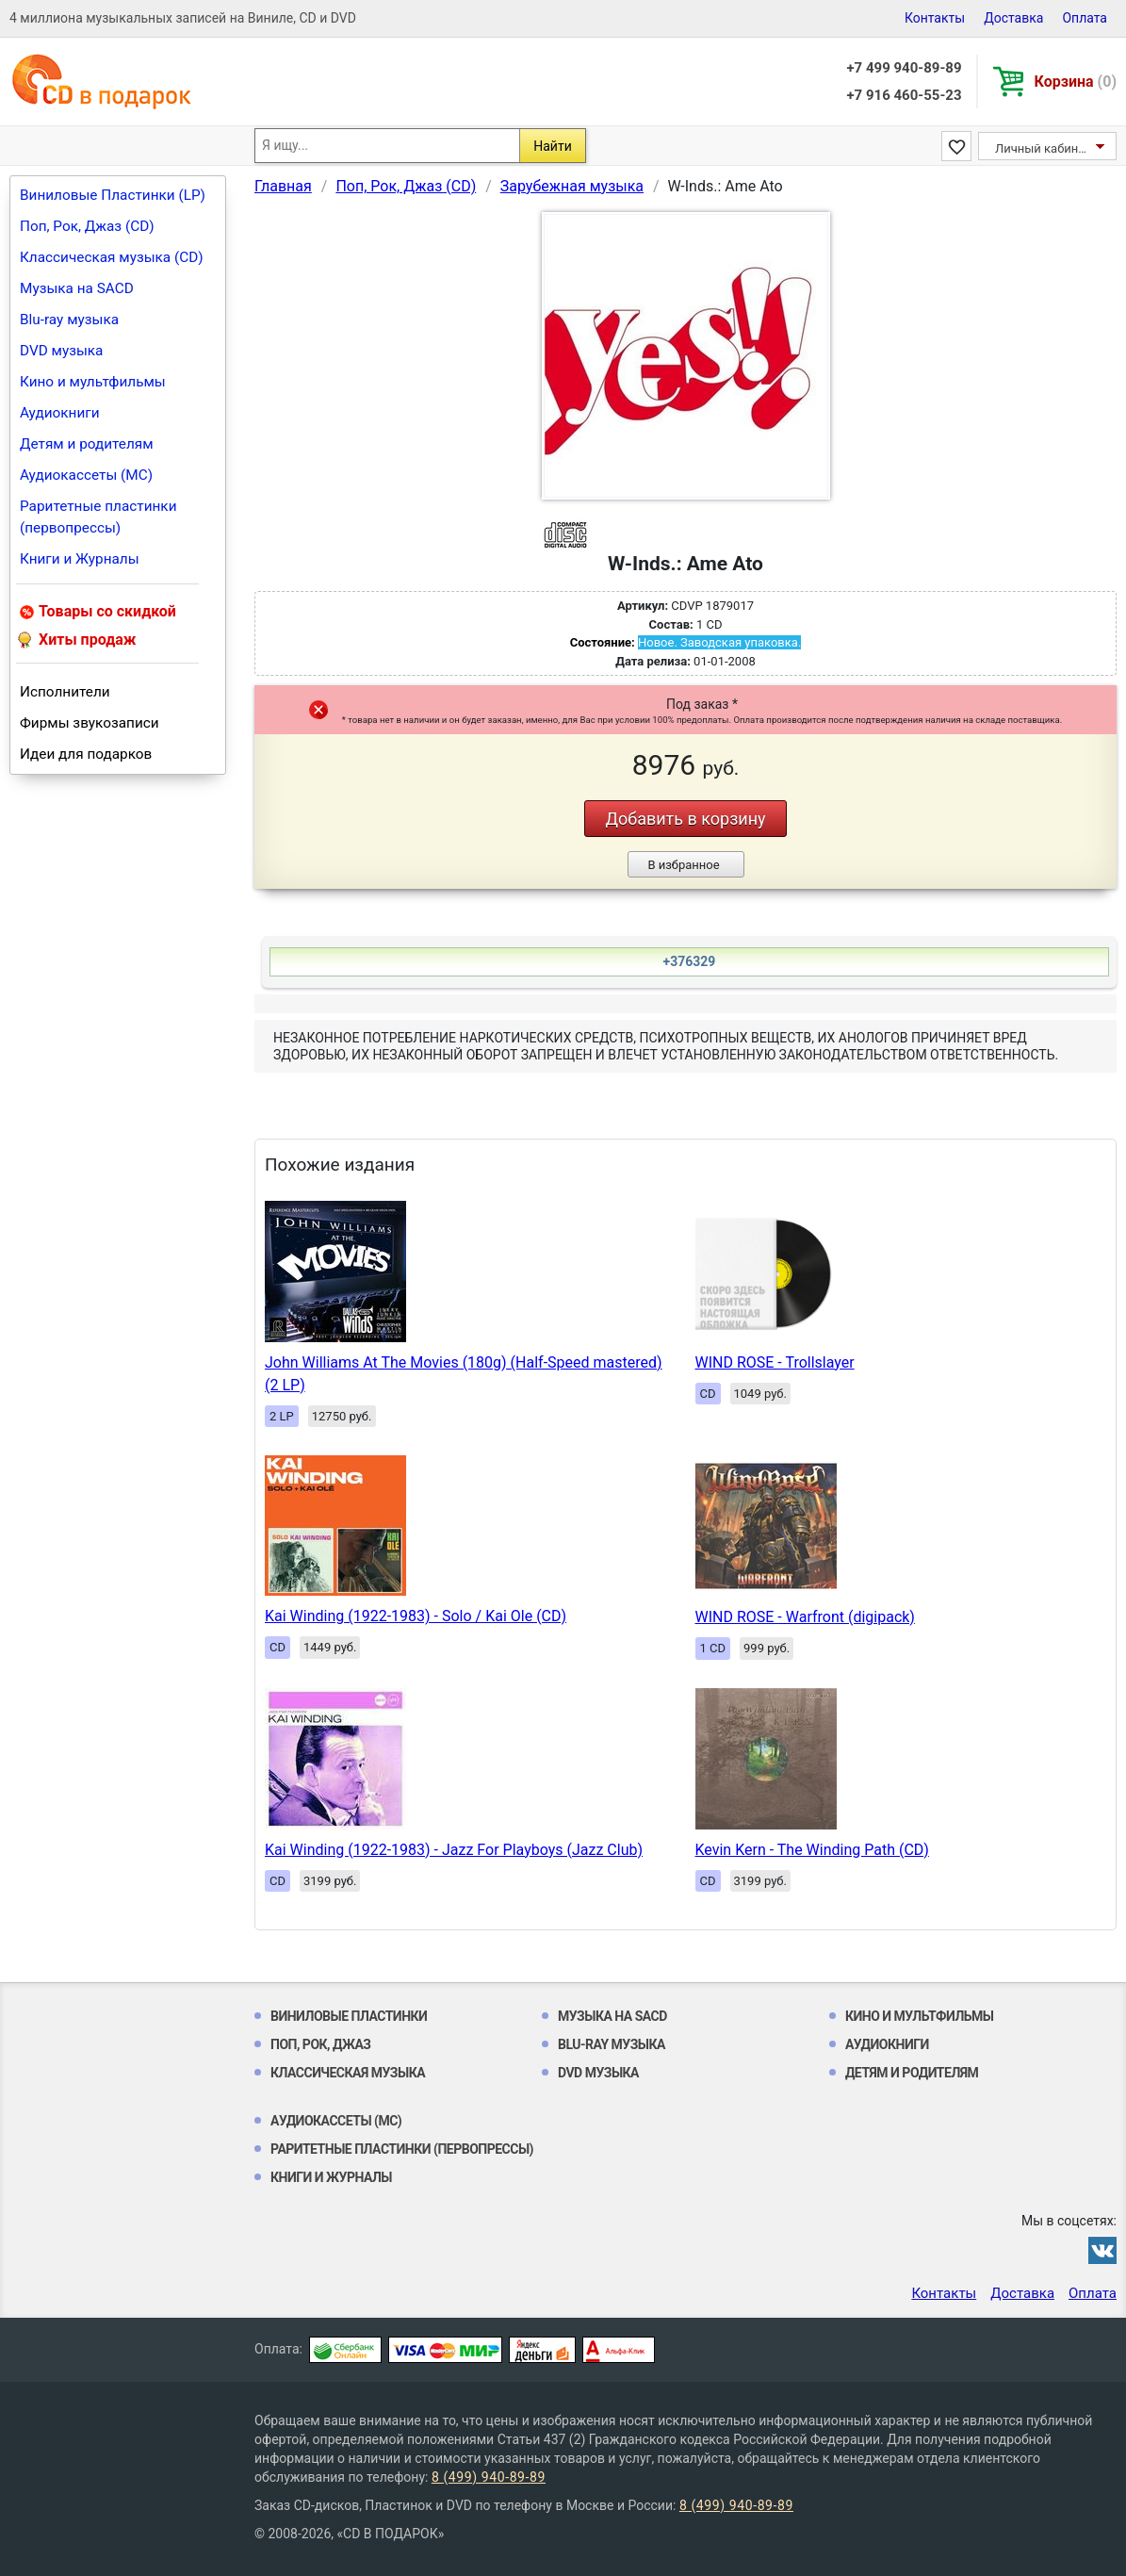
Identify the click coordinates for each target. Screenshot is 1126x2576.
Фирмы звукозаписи (89, 722)
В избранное (683, 865)
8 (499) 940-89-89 (489, 2477)
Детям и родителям (87, 443)
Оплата (1084, 17)
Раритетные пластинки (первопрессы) (98, 517)
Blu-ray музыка (69, 319)
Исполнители (65, 691)
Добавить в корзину (685, 819)
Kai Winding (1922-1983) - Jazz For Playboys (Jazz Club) (454, 1850)
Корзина (1076, 81)
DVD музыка (61, 350)
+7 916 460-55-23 (903, 95)
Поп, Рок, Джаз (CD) (87, 226)
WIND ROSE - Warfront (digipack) (805, 1617)
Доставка (1013, 17)
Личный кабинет (1042, 148)
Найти (552, 146)
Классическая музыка (347, 2072)
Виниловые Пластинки (348, 2016)
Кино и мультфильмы (93, 381)
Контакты (935, 17)
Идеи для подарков (86, 754)
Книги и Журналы (79, 558)
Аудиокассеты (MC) (86, 475)
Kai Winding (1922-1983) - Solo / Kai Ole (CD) (415, 1616)
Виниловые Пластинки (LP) (112, 195)
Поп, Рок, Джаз (320, 2044)
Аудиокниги (60, 412)
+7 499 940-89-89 (903, 67)
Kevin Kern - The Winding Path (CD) (812, 1850)
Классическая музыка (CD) (112, 257)
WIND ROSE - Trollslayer (775, 1362)
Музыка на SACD (77, 288)
